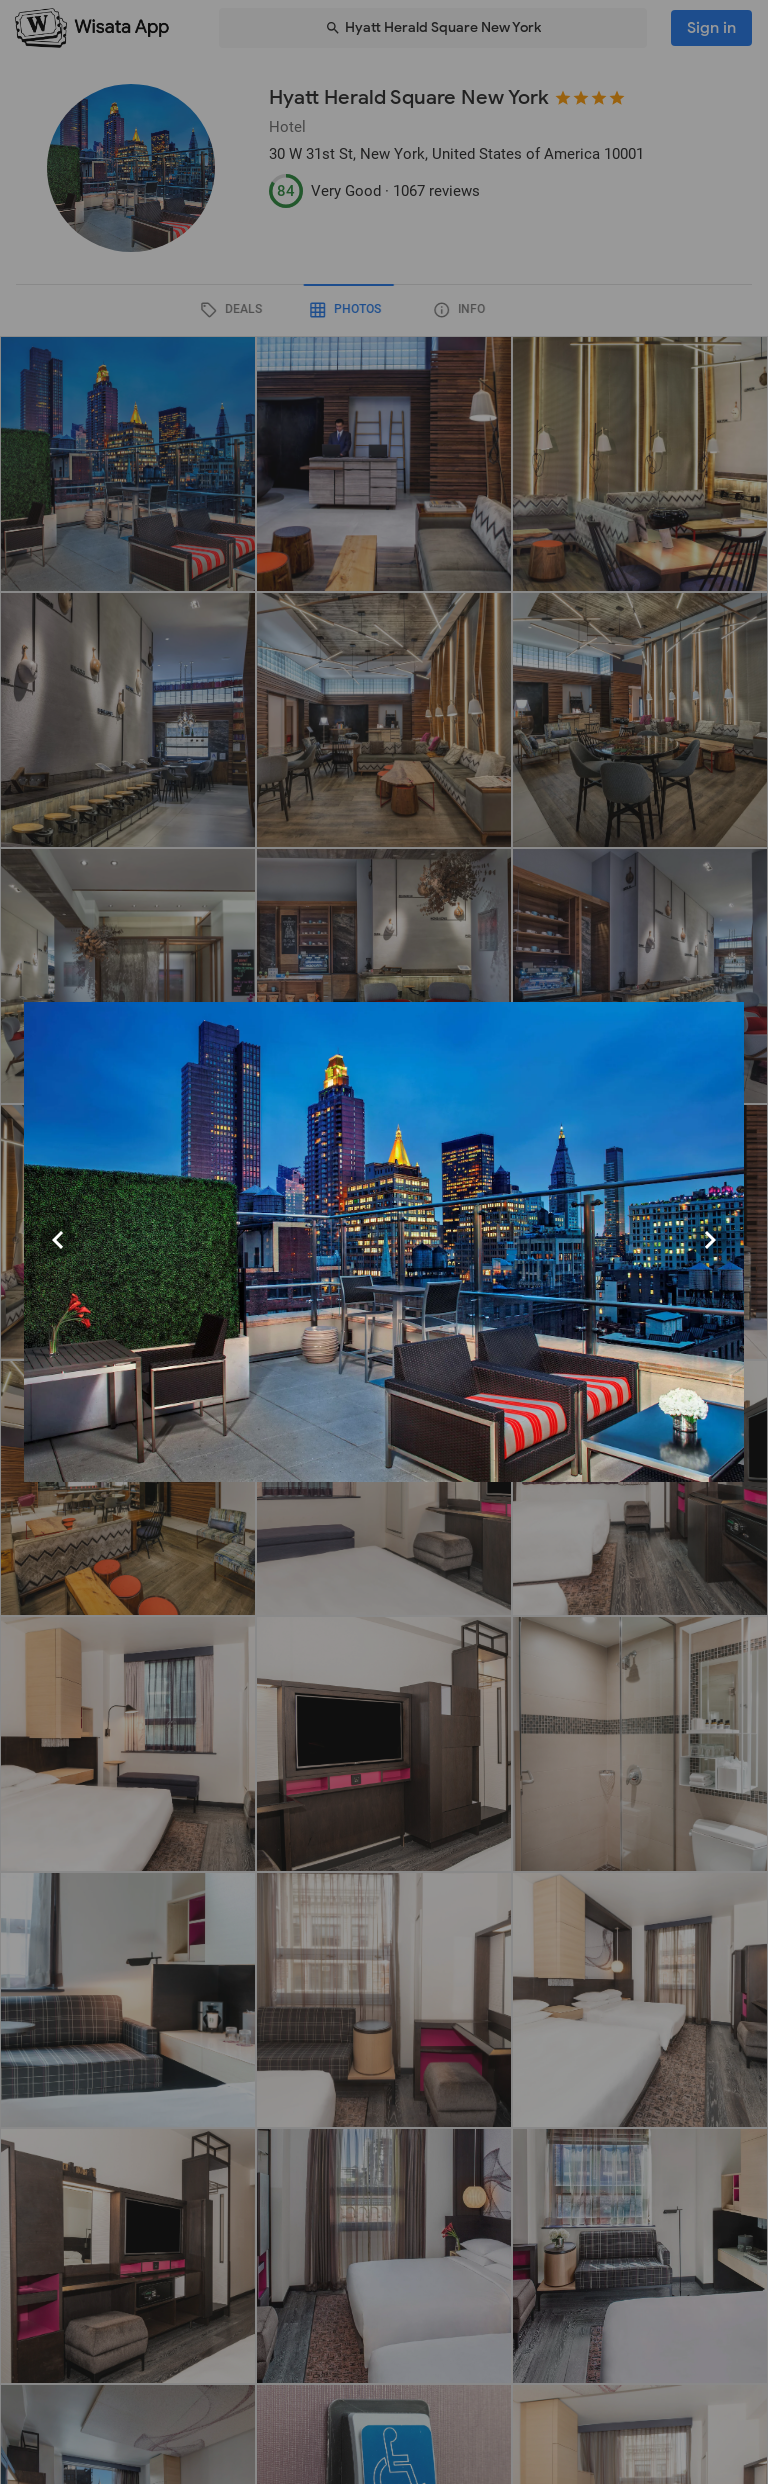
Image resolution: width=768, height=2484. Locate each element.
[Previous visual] (58, 1240)
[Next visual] (710, 1240)
